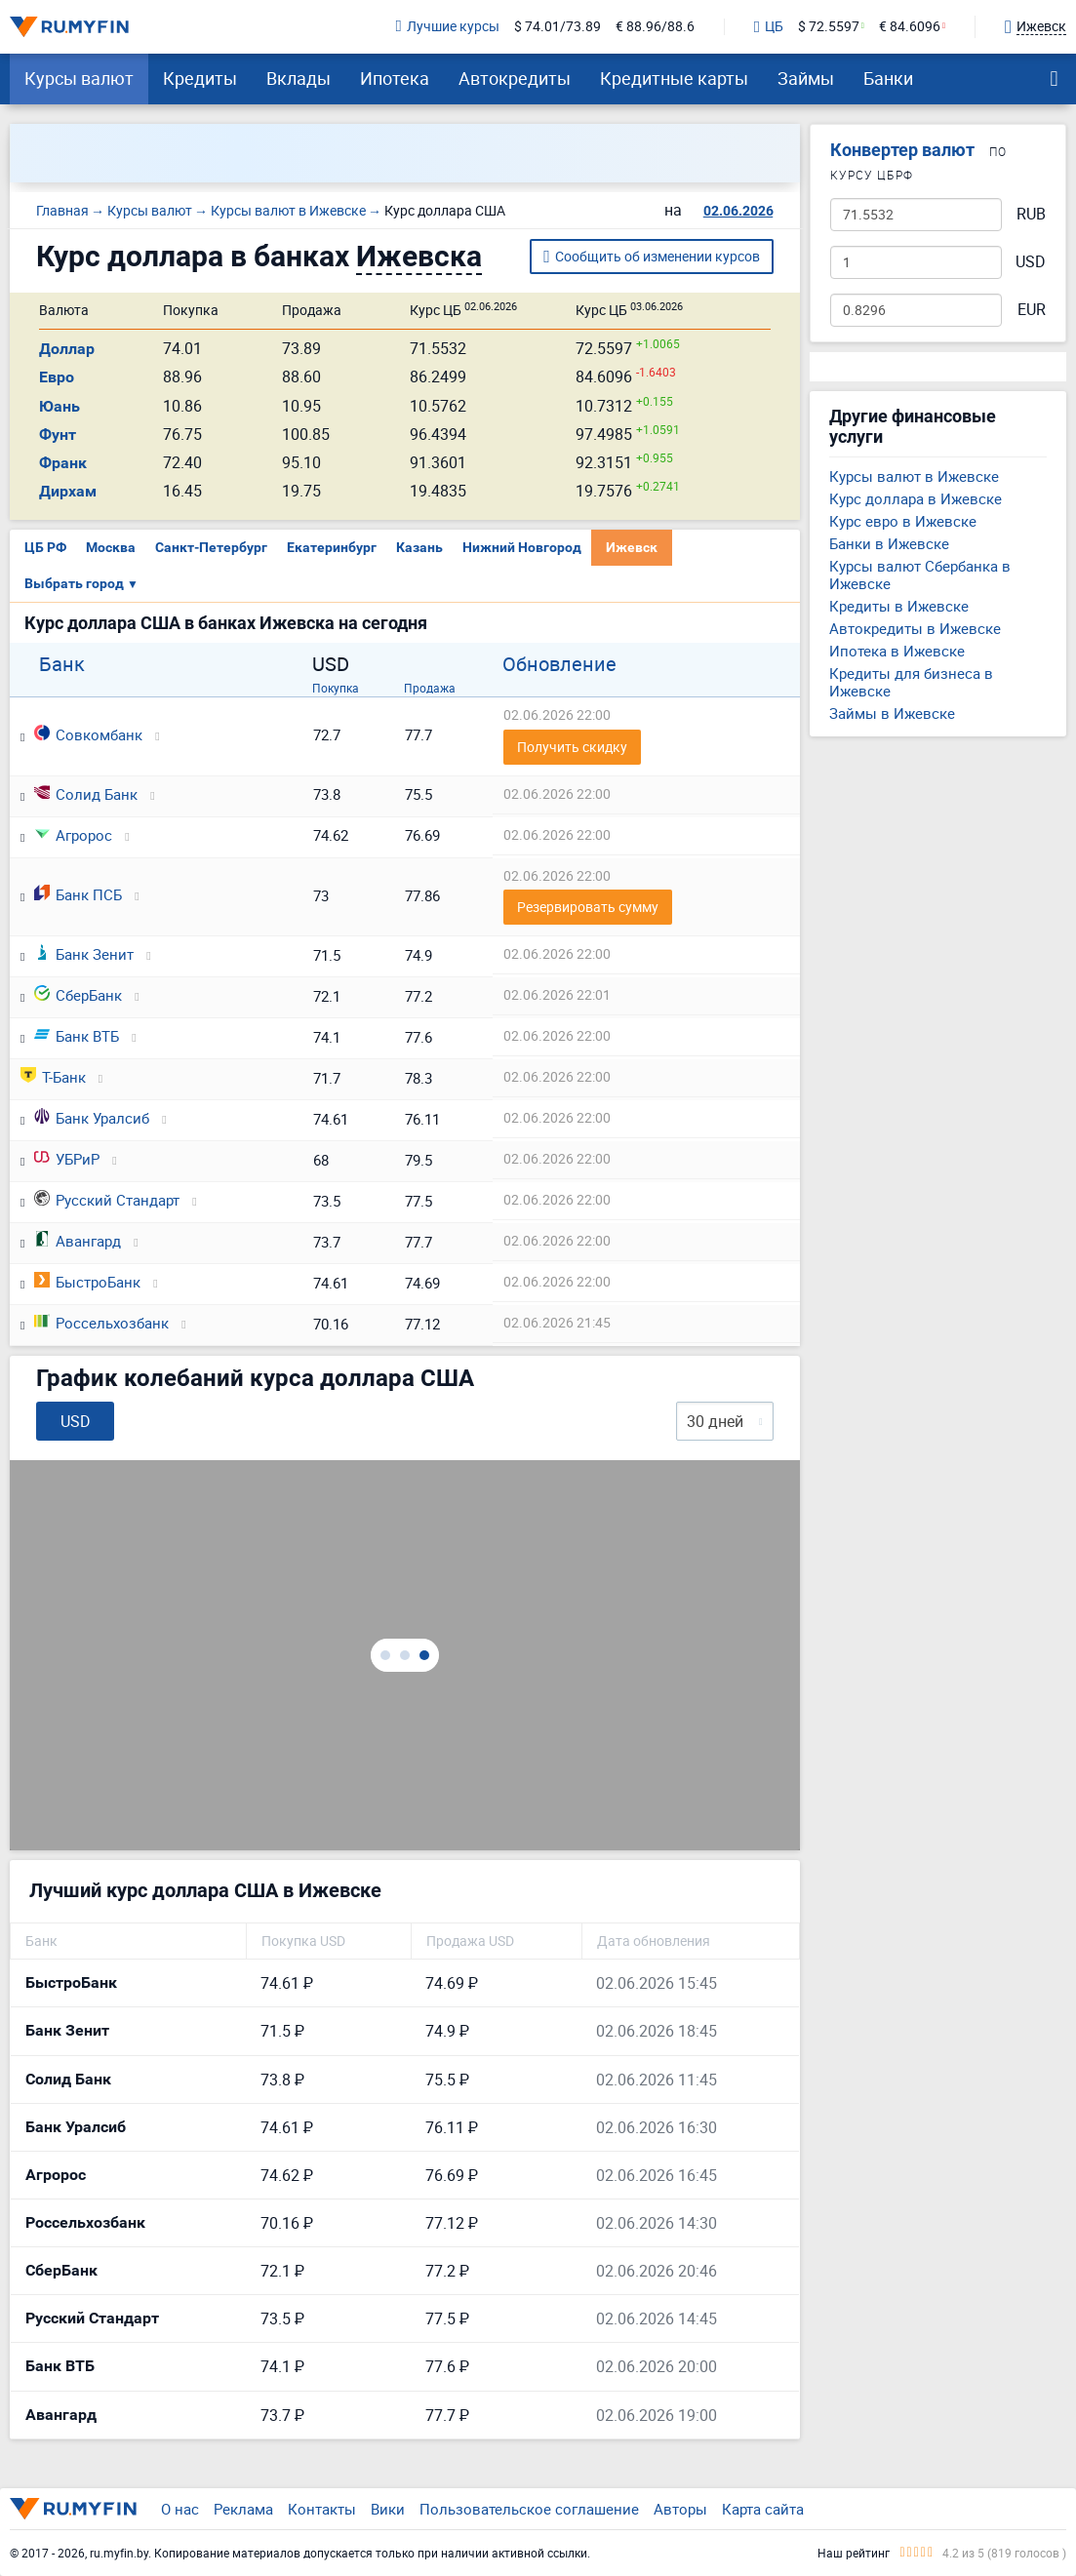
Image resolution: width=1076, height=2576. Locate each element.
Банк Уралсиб (91, 1118)
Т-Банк (53, 1077)
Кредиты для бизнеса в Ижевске (911, 681)
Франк (63, 463)
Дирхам (68, 491)
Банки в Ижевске (889, 543)
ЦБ (768, 27)
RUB (1031, 214)
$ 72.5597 (828, 27)
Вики (388, 2508)
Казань (419, 547)
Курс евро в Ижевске (902, 521)
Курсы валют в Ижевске (914, 476)
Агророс (73, 835)
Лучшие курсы (447, 27)
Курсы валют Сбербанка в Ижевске (920, 574)
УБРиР (67, 1159)
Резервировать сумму (587, 906)
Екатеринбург (332, 547)
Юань (59, 406)
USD (1031, 262)
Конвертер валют (902, 149)
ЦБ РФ (45, 547)
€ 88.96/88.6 (655, 27)
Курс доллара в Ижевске (915, 498)
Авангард (77, 1240)
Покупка (335, 687)
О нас (180, 2508)
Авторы (680, 2508)
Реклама (243, 2508)
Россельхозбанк (101, 1322)
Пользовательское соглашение (529, 2508)
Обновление (559, 664)
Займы (805, 78)
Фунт (57, 434)
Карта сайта (763, 2508)
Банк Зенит (84, 954)
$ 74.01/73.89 (557, 27)
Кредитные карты (674, 78)
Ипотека (394, 78)
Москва (111, 547)
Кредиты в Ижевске (899, 605)
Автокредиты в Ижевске (915, 628)
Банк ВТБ (76, 1036)
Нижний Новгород (521, 547)
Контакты (322, 2508)
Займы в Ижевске (892, 713)
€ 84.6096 (909, 27)
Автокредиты (514, 78)
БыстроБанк (87, 1281)
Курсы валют (79, 78)
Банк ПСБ (78, 894)
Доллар (67, 348)
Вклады (298, 78)
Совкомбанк (88, 734)
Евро (56, 377)
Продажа (430, 687)
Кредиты (200, 78)
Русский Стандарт (106, 1199)
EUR (1031, 309)
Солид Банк (86, 794)
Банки (888, 78)
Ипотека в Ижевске (897, 650)
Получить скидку (572, 746)
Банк (62, 664)
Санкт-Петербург (211, 547)
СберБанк (78, 995)
